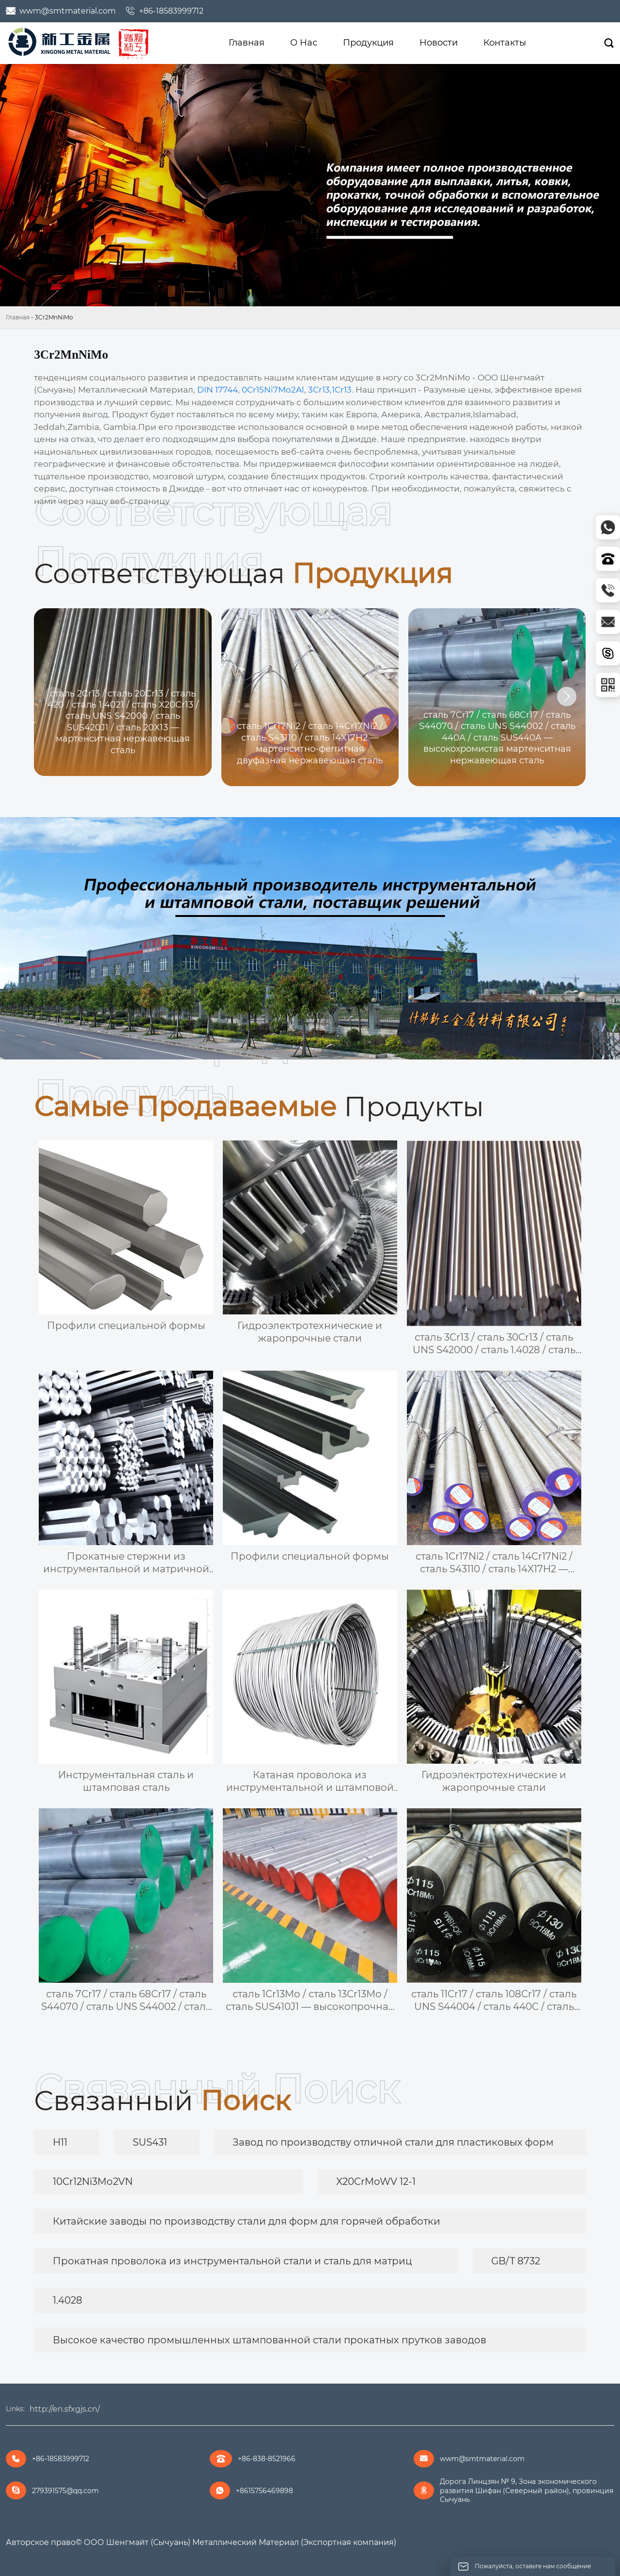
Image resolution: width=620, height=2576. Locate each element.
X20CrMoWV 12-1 (376, 2181)
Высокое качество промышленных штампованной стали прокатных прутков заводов (269, 2340)
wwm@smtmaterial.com (67, 11)
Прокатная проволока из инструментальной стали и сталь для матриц (232, 2261)
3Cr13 (319, 390)
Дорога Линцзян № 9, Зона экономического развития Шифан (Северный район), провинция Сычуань (526, 2490)
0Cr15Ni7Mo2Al (273, 390)
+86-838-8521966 (266, 2458)
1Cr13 (342, 390)
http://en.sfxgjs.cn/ (65, 2409)
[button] (566, 696)
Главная (18, 317)
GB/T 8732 (515, 2261)
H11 (60, 2142)
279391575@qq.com (65, 2490)
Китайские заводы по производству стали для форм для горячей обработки (246, 2221)
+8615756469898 (264, 2490)
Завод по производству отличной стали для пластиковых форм (393, 2142)
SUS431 (150, 2142)
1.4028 (67, 2300)
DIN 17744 (217, 390)
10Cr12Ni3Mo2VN (93, 2181)
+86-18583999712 (171, 11)
